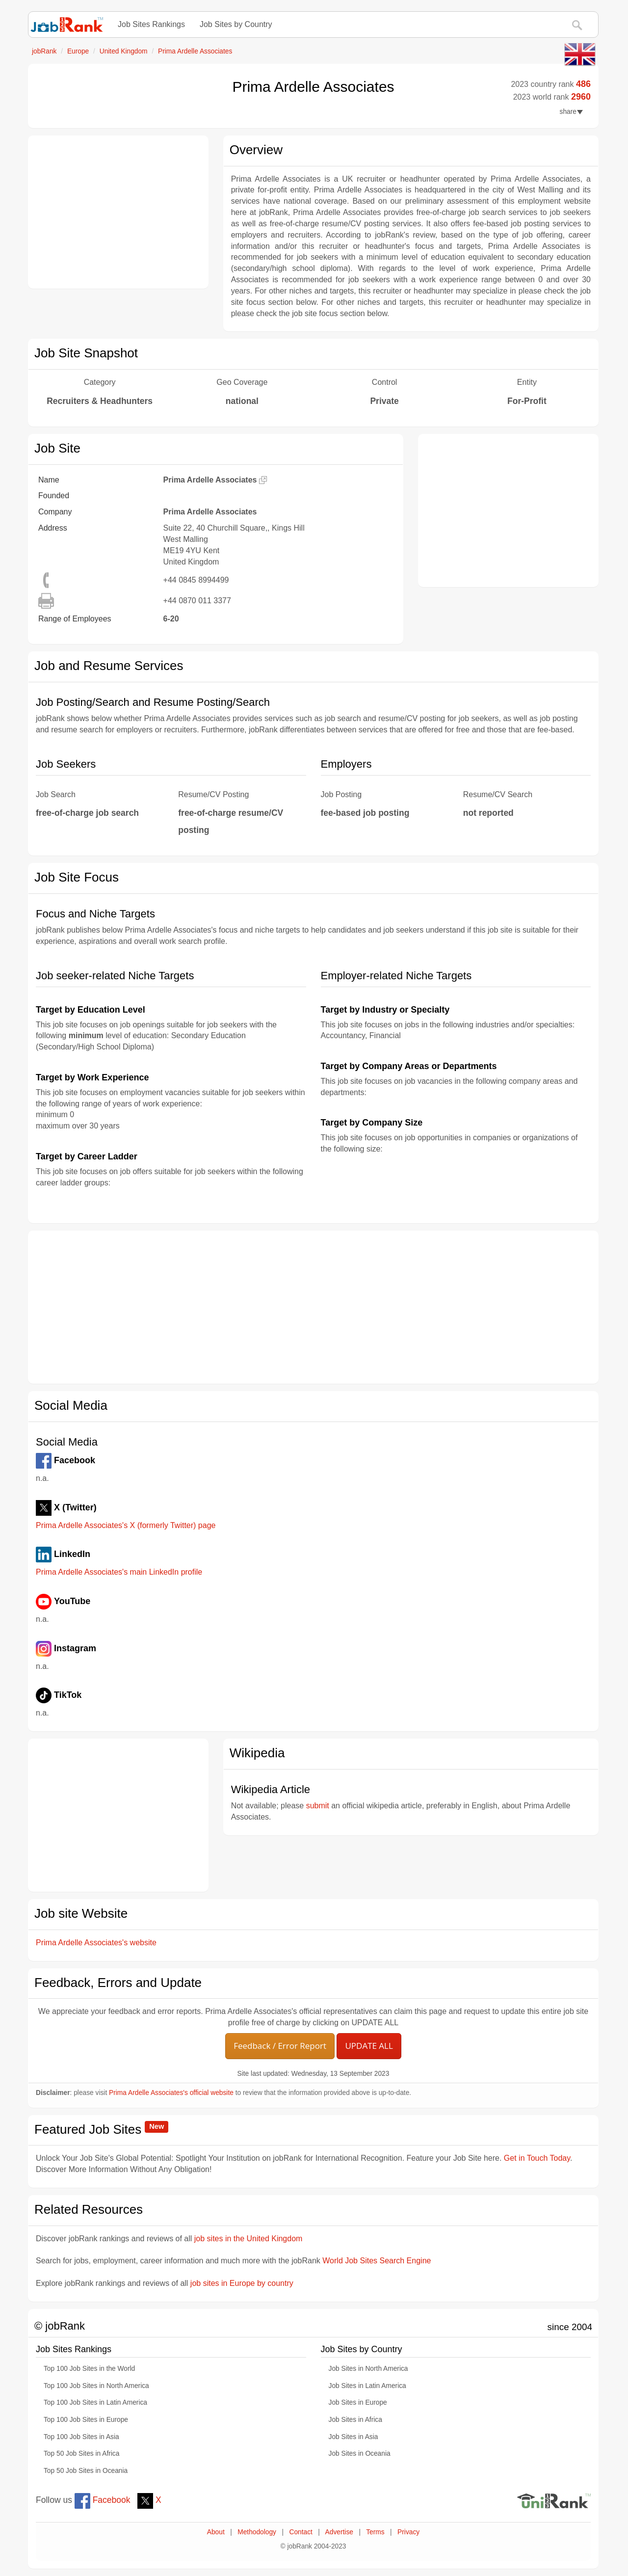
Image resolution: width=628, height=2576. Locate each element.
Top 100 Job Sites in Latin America (95, 2402)
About (216, 2532)
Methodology (256, 2532)
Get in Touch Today (537, 2158)
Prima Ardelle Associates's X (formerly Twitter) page (125, 1525)
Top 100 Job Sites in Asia (81, 2437)
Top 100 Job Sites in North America (96, 2385)
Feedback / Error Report (280, 2045)
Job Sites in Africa (355, 2419)
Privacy (408, 2532)
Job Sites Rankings (151, 24)
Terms (375, 2532)
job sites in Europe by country (241, 2283)
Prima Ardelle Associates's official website (171, 2092)
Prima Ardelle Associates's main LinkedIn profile (119, 1572)
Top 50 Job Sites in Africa (81, 2453)
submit (317, 1805)
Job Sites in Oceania (360, 2453)
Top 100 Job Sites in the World (89, 2368)
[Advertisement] (118, 212)
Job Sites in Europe (358, 2402)
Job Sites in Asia (353, 2437)
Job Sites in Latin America (367, 2385)
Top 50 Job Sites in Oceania (86, 2470)
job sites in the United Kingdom (248, 2238)
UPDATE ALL (368, 2045)
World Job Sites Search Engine (376, 2260)
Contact (300, 2532)
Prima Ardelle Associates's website (96, 1942)
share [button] (571, 111)
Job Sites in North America (368, 2368)
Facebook (103, 2500)
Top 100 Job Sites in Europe (86, 2419)
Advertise (339, 2532)
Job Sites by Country (236, 24)
